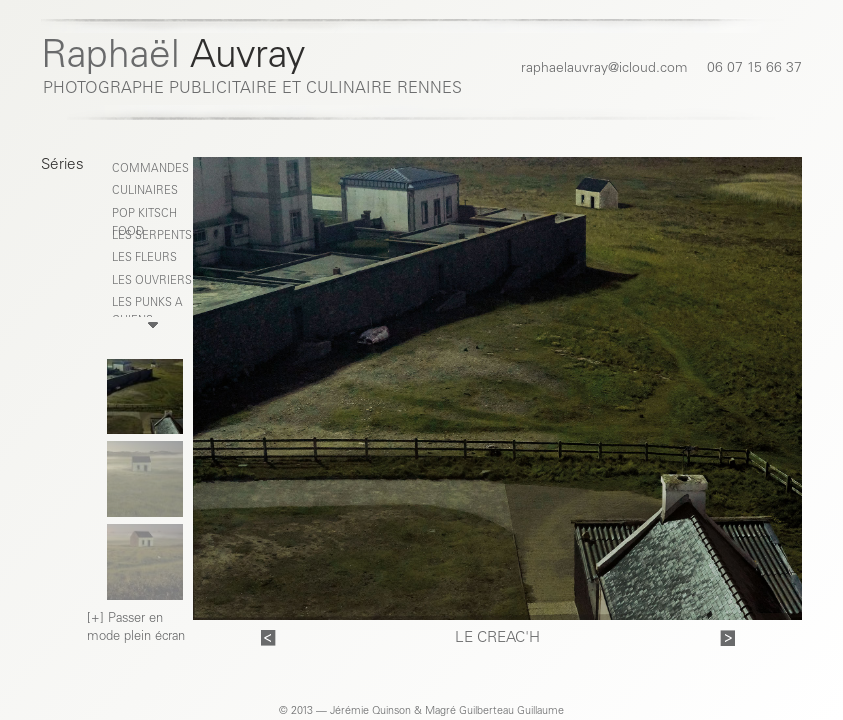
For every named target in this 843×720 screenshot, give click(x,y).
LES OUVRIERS (152, 281)
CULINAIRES (145, 191)
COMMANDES (150, 169)
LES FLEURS (144, 258)
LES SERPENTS (152, 236)
